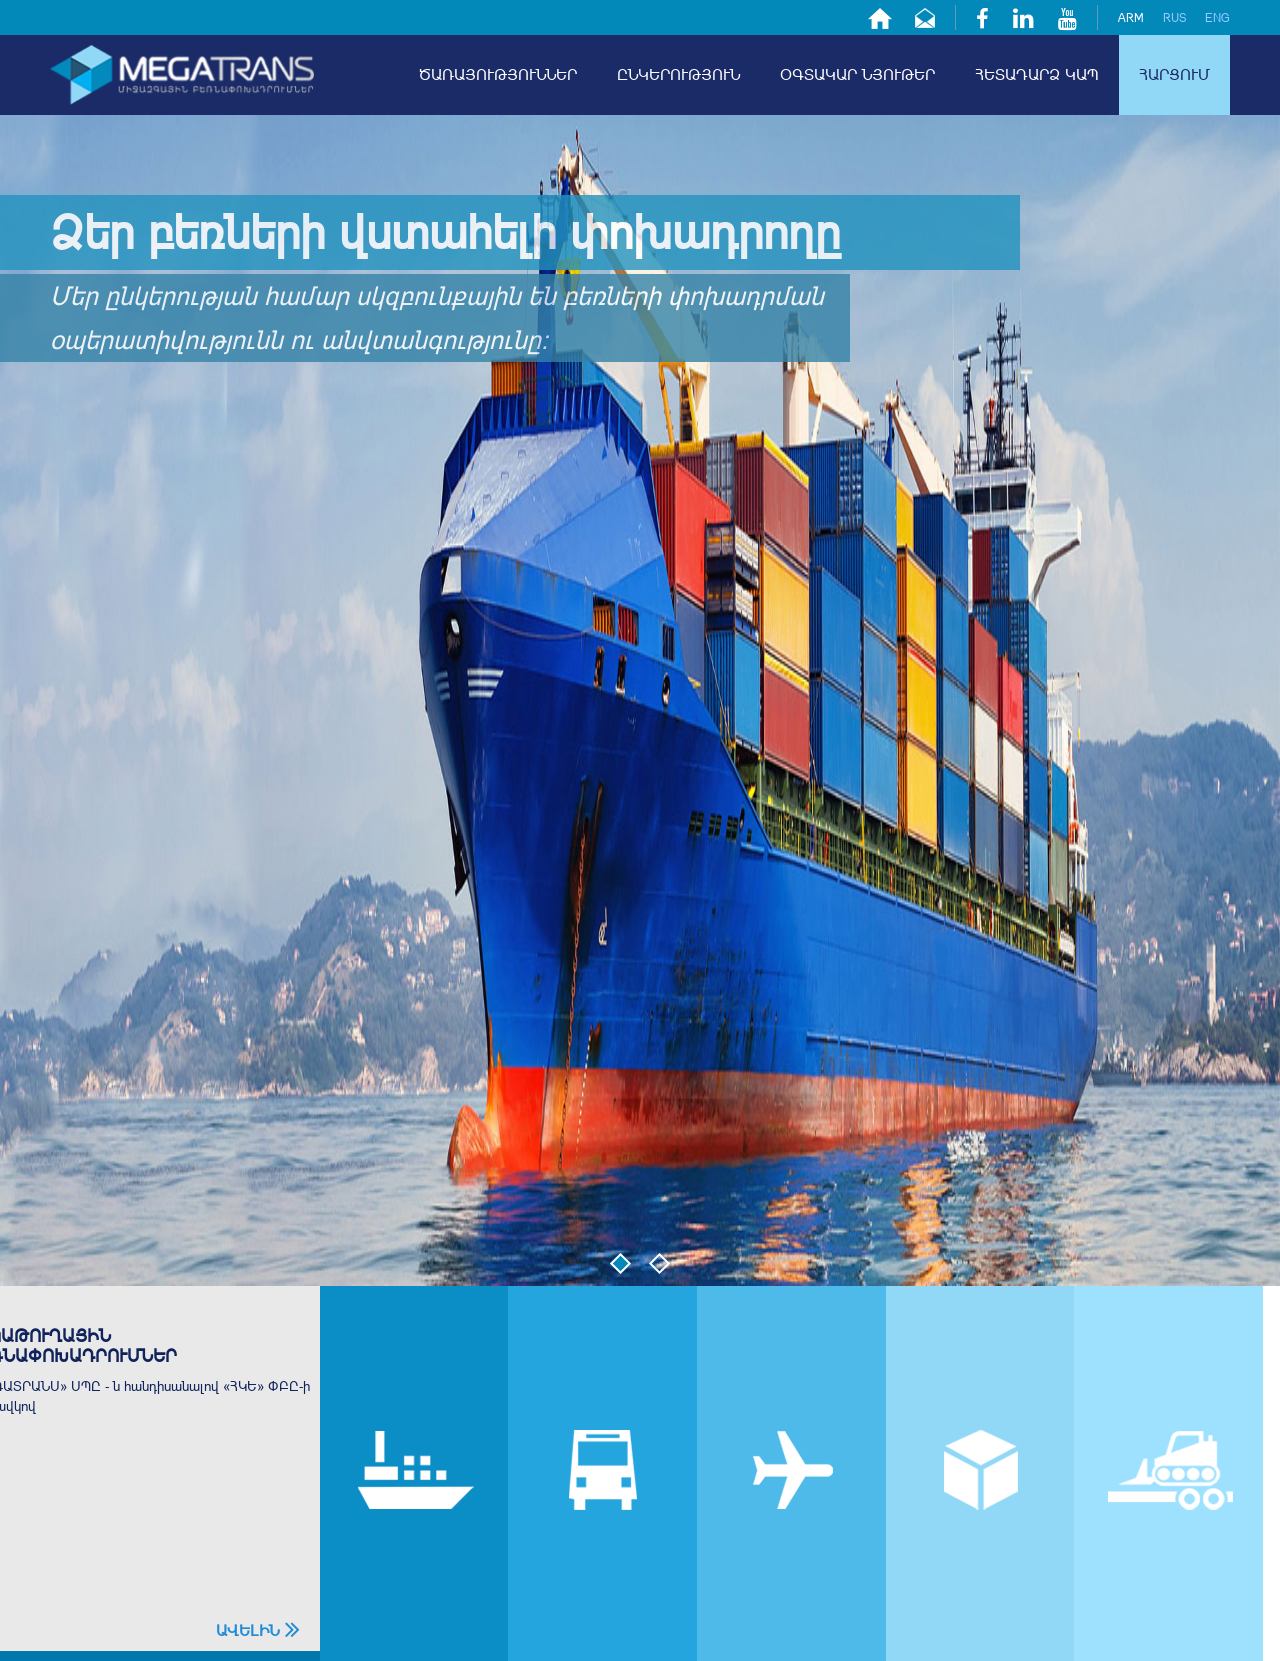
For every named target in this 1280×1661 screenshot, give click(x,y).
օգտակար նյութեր (857, 74)
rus (1174, 18)
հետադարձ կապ (1037, 74)
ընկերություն (678, 74)
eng (1217, 18)
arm (1131, 18)
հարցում (1174, 74)
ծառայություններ (498, 74)
